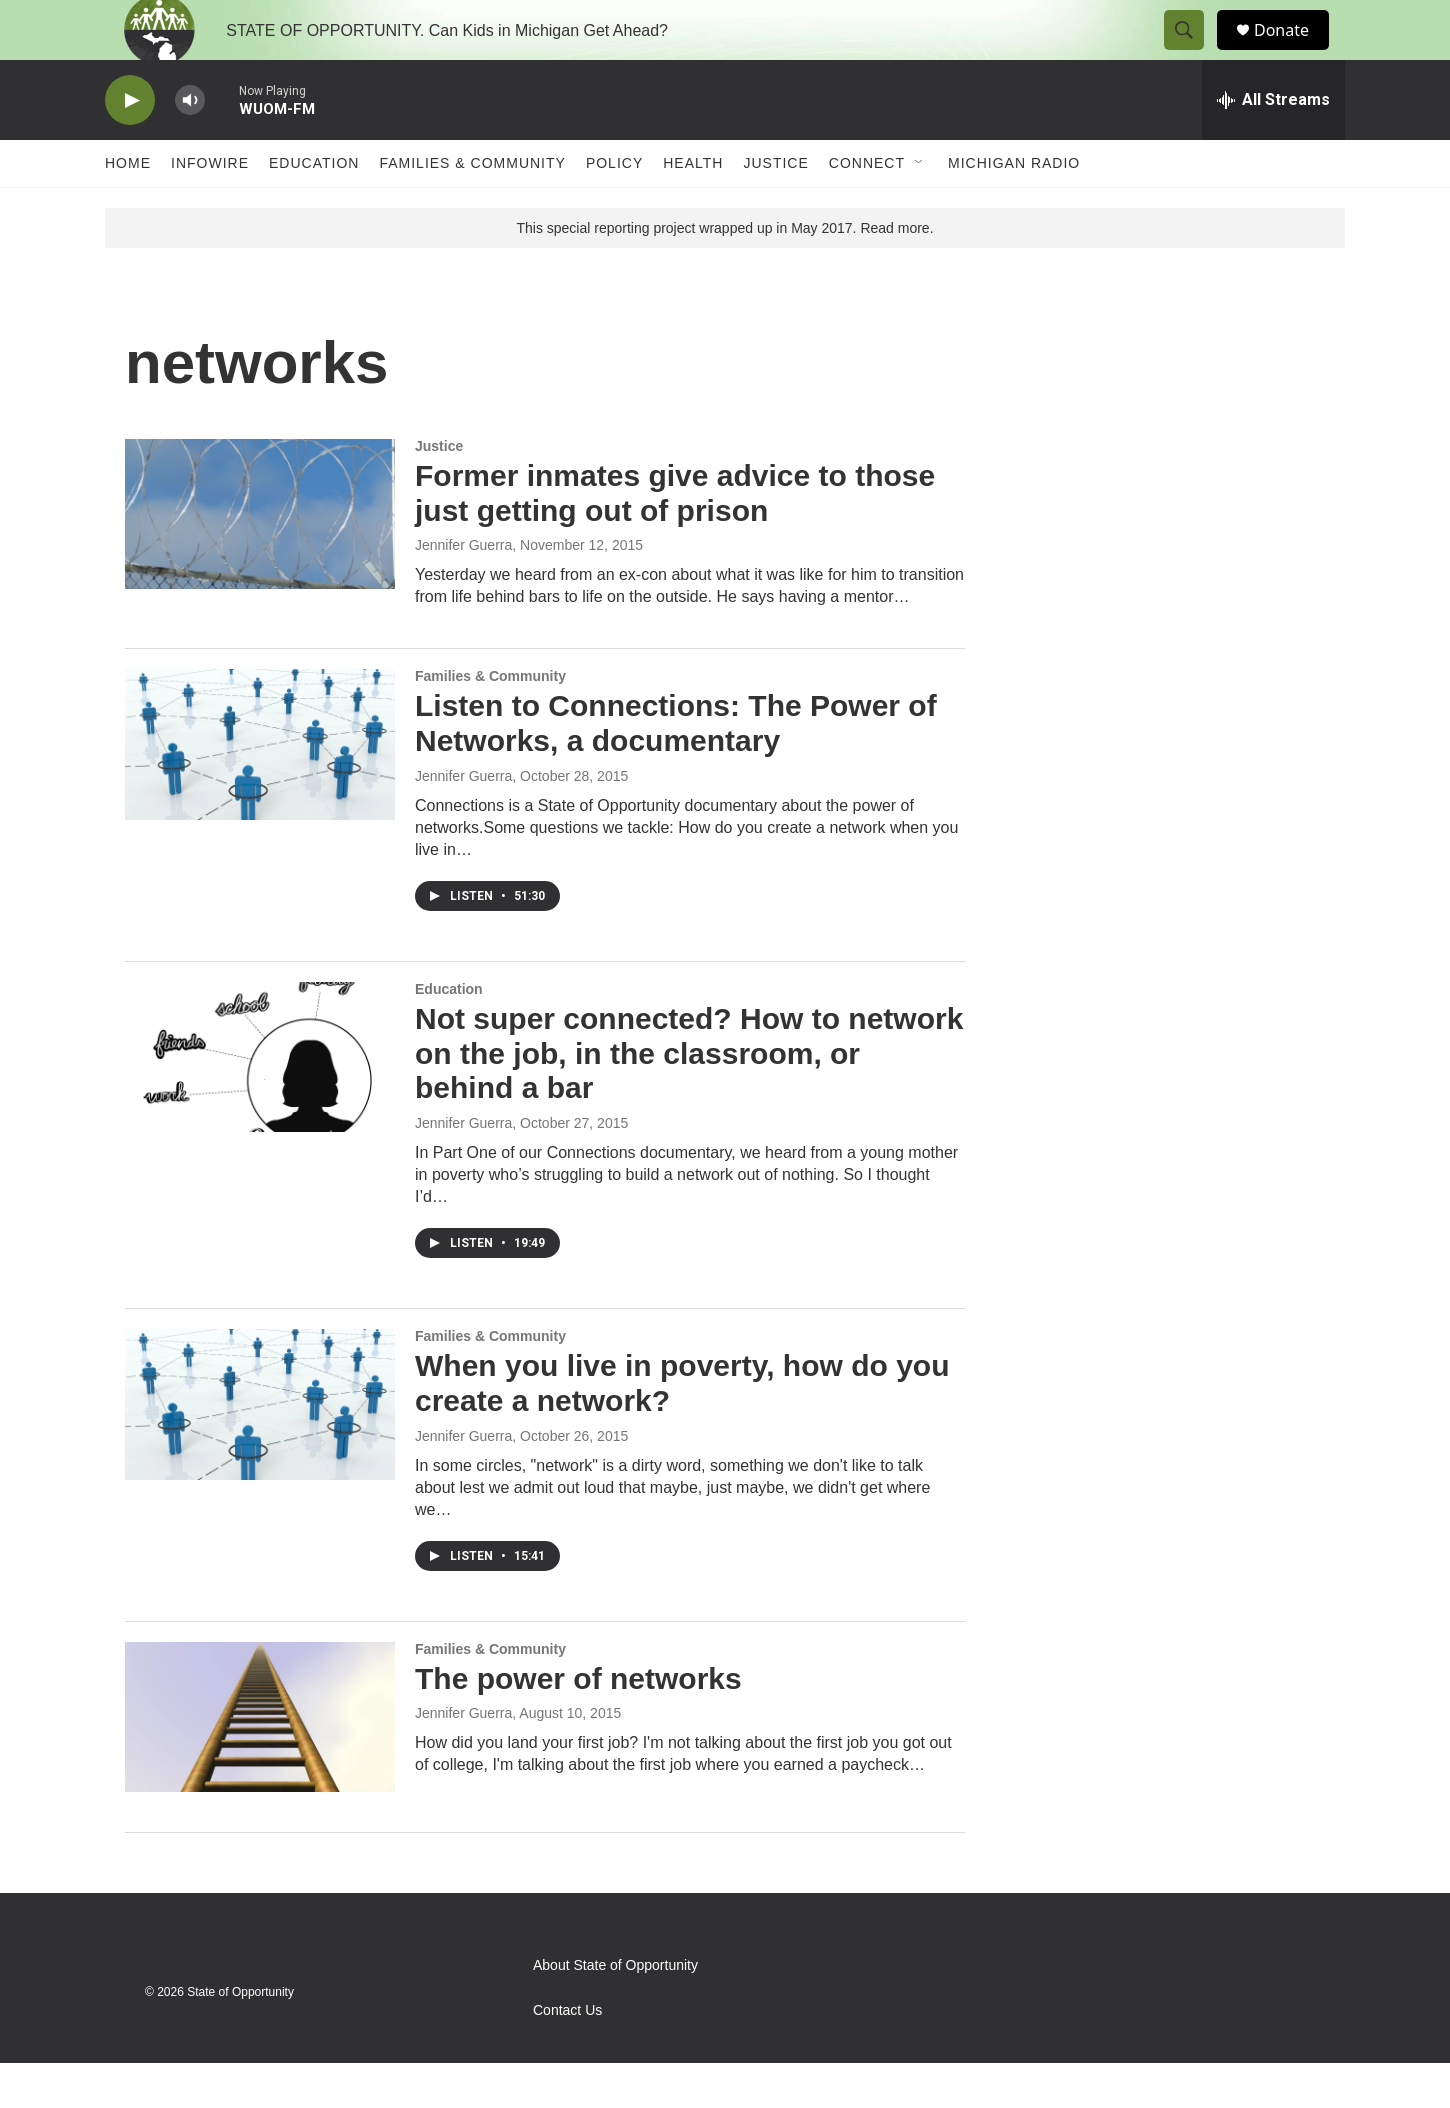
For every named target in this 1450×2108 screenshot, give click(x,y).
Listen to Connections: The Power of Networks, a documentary (676, 768)
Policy (614, 208)
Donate (1294, 52)
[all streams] (1273, 145)
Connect (867, 208)
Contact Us (567, 2055)
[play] (130, 145)
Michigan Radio (1014, 208)
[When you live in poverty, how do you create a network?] (260, 1449)
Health (693, 208)
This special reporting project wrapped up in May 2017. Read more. (724, 273)
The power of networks (578, 1723)
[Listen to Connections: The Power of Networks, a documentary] (260, 789)
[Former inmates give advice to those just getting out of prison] (260, 559)
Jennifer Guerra (463, 590)
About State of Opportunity (615, 2010)
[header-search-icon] (1193, 53)
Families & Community (472, 208)
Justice (775, 208)
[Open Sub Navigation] (920, 208)
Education (314, 208)
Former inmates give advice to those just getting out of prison (675, 538)
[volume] (190, 145)
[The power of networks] (260, 1762)
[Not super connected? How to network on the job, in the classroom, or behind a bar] (260, 1102)
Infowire (210, 208)
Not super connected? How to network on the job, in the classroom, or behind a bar (689, 1098)
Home (128, 208)
